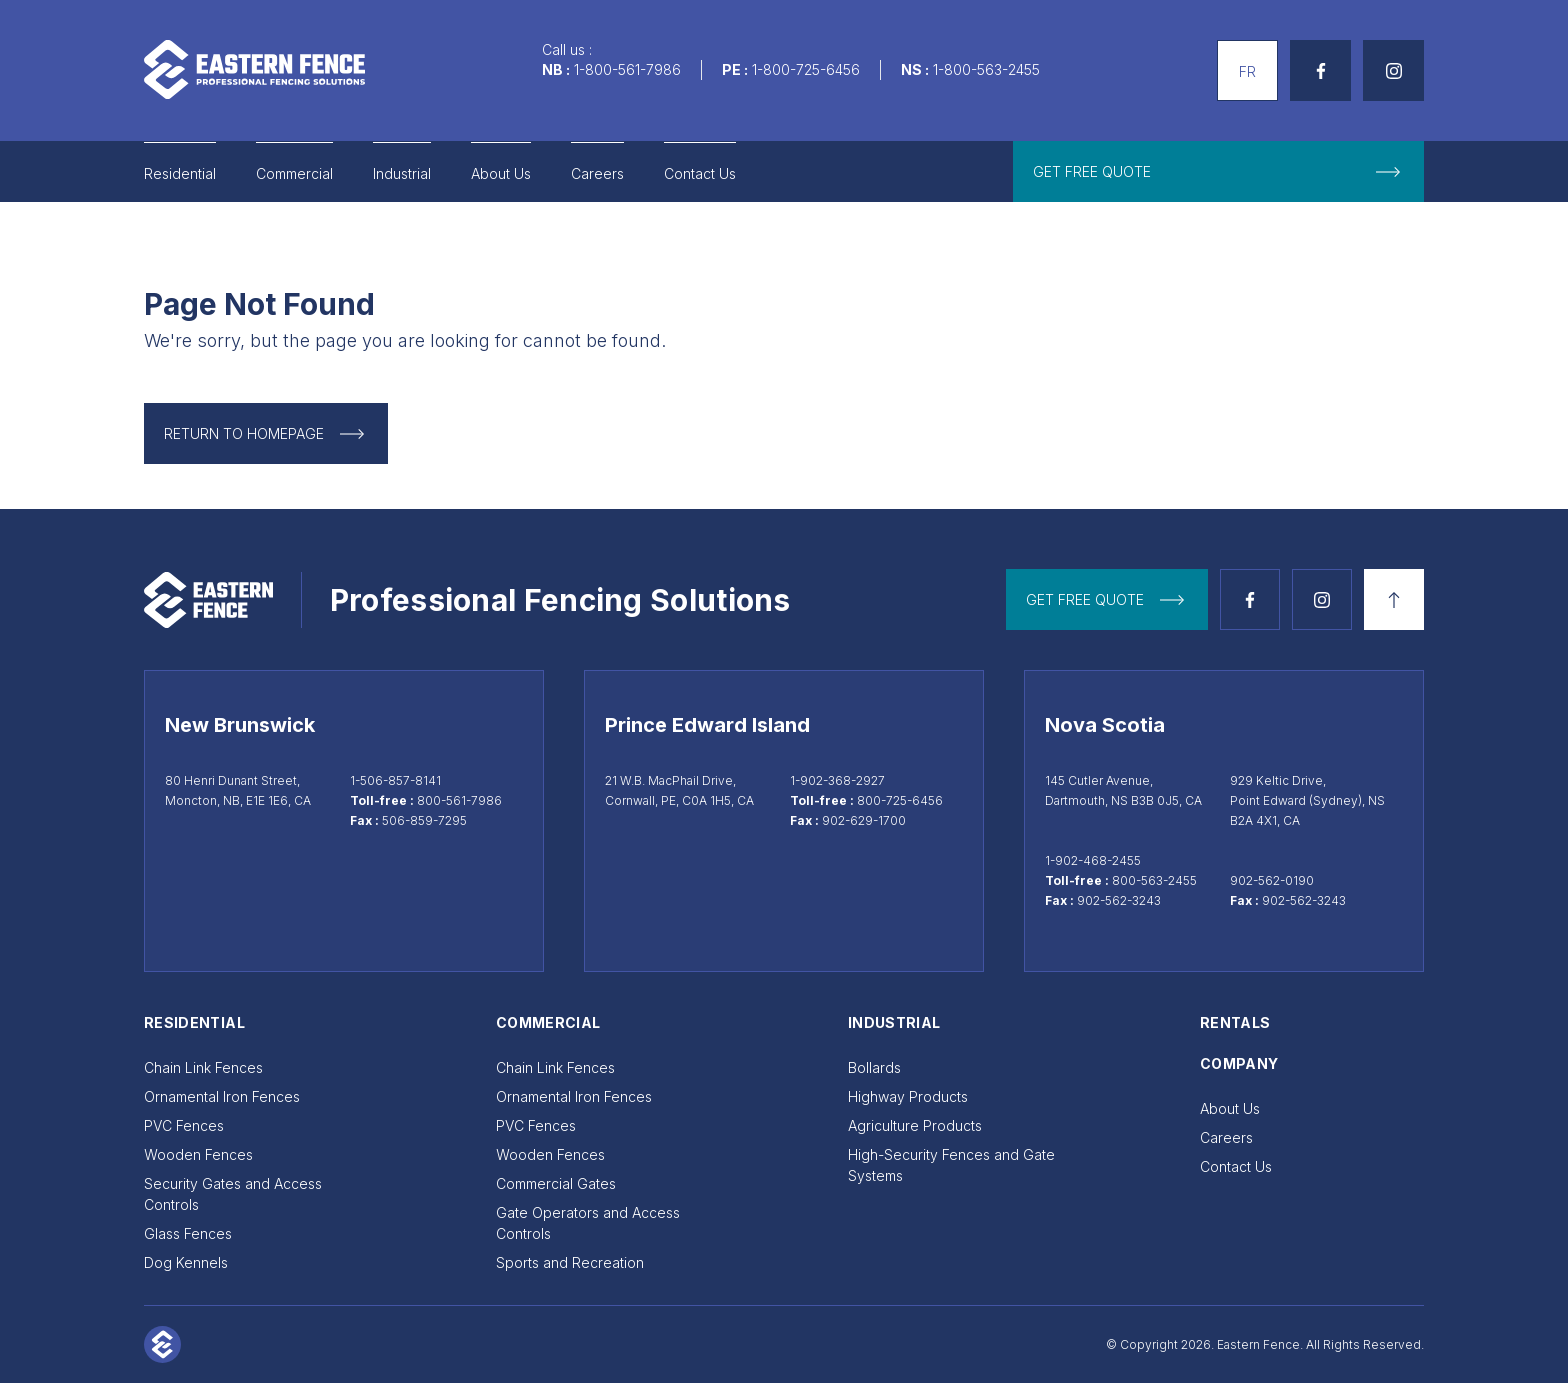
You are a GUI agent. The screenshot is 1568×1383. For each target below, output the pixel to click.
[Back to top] (1394, 599)
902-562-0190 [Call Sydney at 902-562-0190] (1272, 880)
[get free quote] (1218, 171)
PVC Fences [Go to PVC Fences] (184, 1125)
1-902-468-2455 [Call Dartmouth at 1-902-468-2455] (1093, 860)
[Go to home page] (254, 69)
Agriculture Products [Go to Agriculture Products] (915, 1125)
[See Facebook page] (1320, 70)
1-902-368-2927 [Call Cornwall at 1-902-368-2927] (837, 780)
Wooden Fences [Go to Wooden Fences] (198, 1154)
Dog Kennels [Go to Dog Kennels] (186, 1262)
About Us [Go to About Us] (501, 173)
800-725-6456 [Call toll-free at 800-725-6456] (900, 800)
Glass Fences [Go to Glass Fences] (188, 1233)
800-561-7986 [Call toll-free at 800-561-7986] (459, 800)
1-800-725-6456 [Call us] (806, 69)
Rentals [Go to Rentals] (1235, 1022)
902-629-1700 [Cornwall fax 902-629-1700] (864, 820)
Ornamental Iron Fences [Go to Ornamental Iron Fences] (222, 1096)
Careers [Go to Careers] (597, 173)
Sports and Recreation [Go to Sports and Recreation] (570, 1262)
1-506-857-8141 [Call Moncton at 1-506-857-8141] (395, 780)
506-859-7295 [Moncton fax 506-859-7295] (424, 820)
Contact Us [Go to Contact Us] (700, 173)
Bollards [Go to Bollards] (874, 1067)
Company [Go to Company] (1239, 1063)
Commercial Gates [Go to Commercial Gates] (556, 1183)
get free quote (1085, 599)
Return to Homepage (244, 433)
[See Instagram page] (1393, 70)
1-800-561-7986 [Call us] (627, 69)
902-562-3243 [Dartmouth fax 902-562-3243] (1119, 900)
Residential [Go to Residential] (180, 173)
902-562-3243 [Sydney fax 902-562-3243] (1304, 900)
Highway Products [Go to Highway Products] (908, 1096)
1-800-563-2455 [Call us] (986, 69)
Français (1244, 50)
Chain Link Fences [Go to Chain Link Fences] (203, 1067)
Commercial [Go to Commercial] (294, 173)
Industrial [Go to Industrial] (402, 173)
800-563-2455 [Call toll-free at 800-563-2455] (1154, 880)
